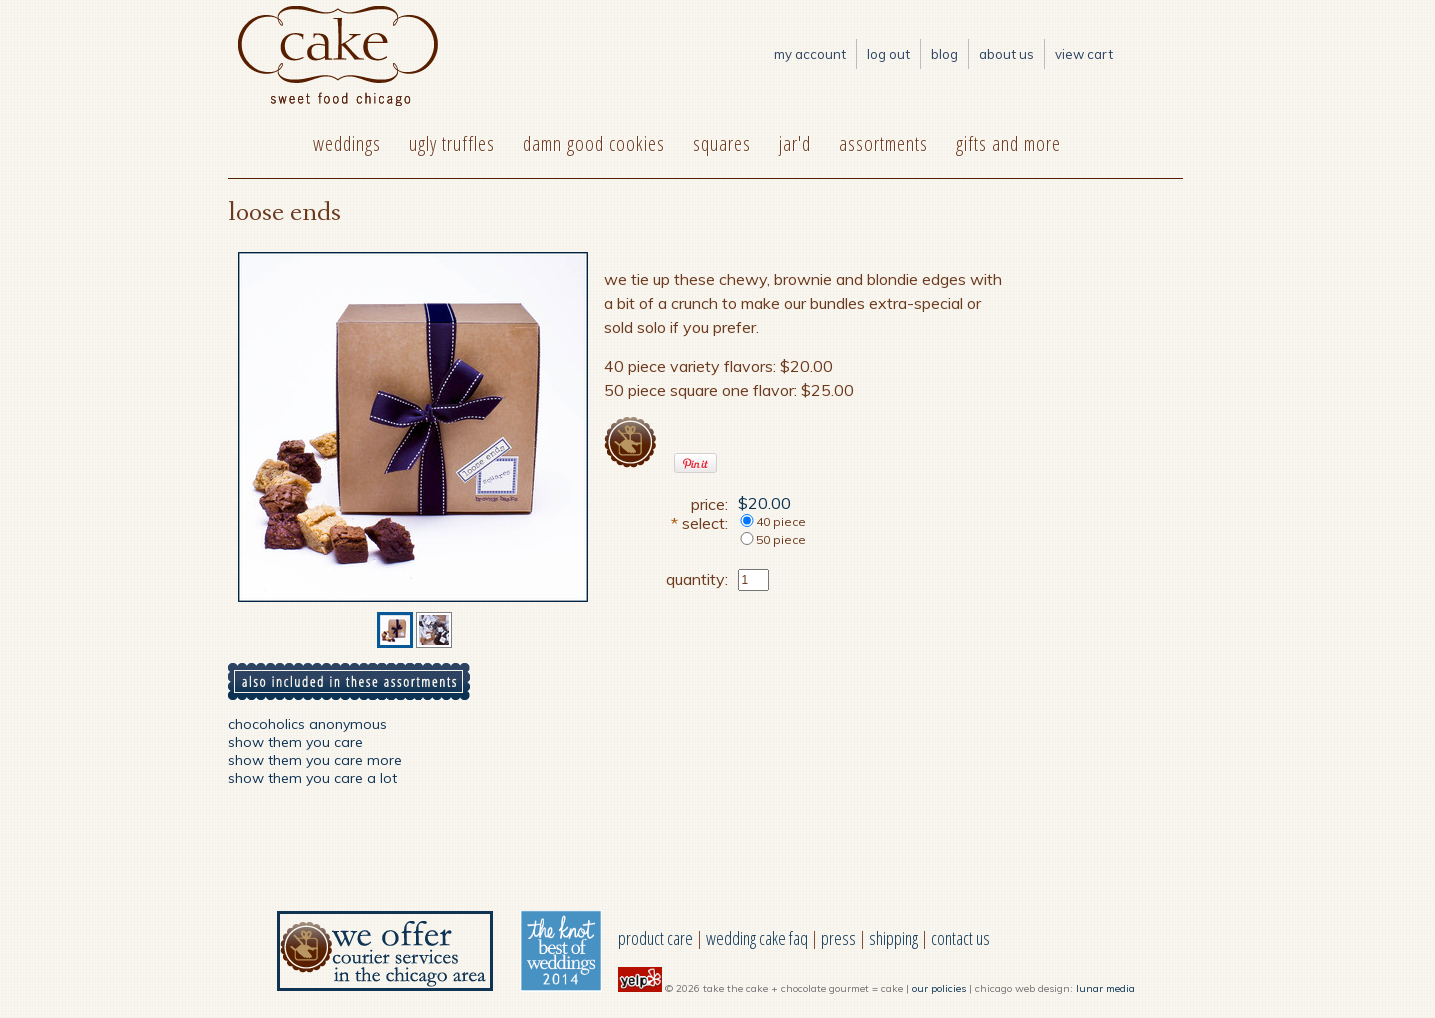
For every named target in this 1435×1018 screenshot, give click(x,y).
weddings (347, 143)
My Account (810, 54)
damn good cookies (594, 143)
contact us (960, 938)
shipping (893, 938)
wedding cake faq (757, 938)
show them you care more (315, 760)
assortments (883, 143)
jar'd (795, 143)
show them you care (295, 742)
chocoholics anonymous (307, 724)
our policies (939, 988)
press (838, 938)
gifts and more (1008, 143)
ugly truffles (452, 143)
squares (722, 143)
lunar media (1105, 988)
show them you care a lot (312, 778)
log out (888, 54)
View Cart (1084, 54)
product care (655, 938)
